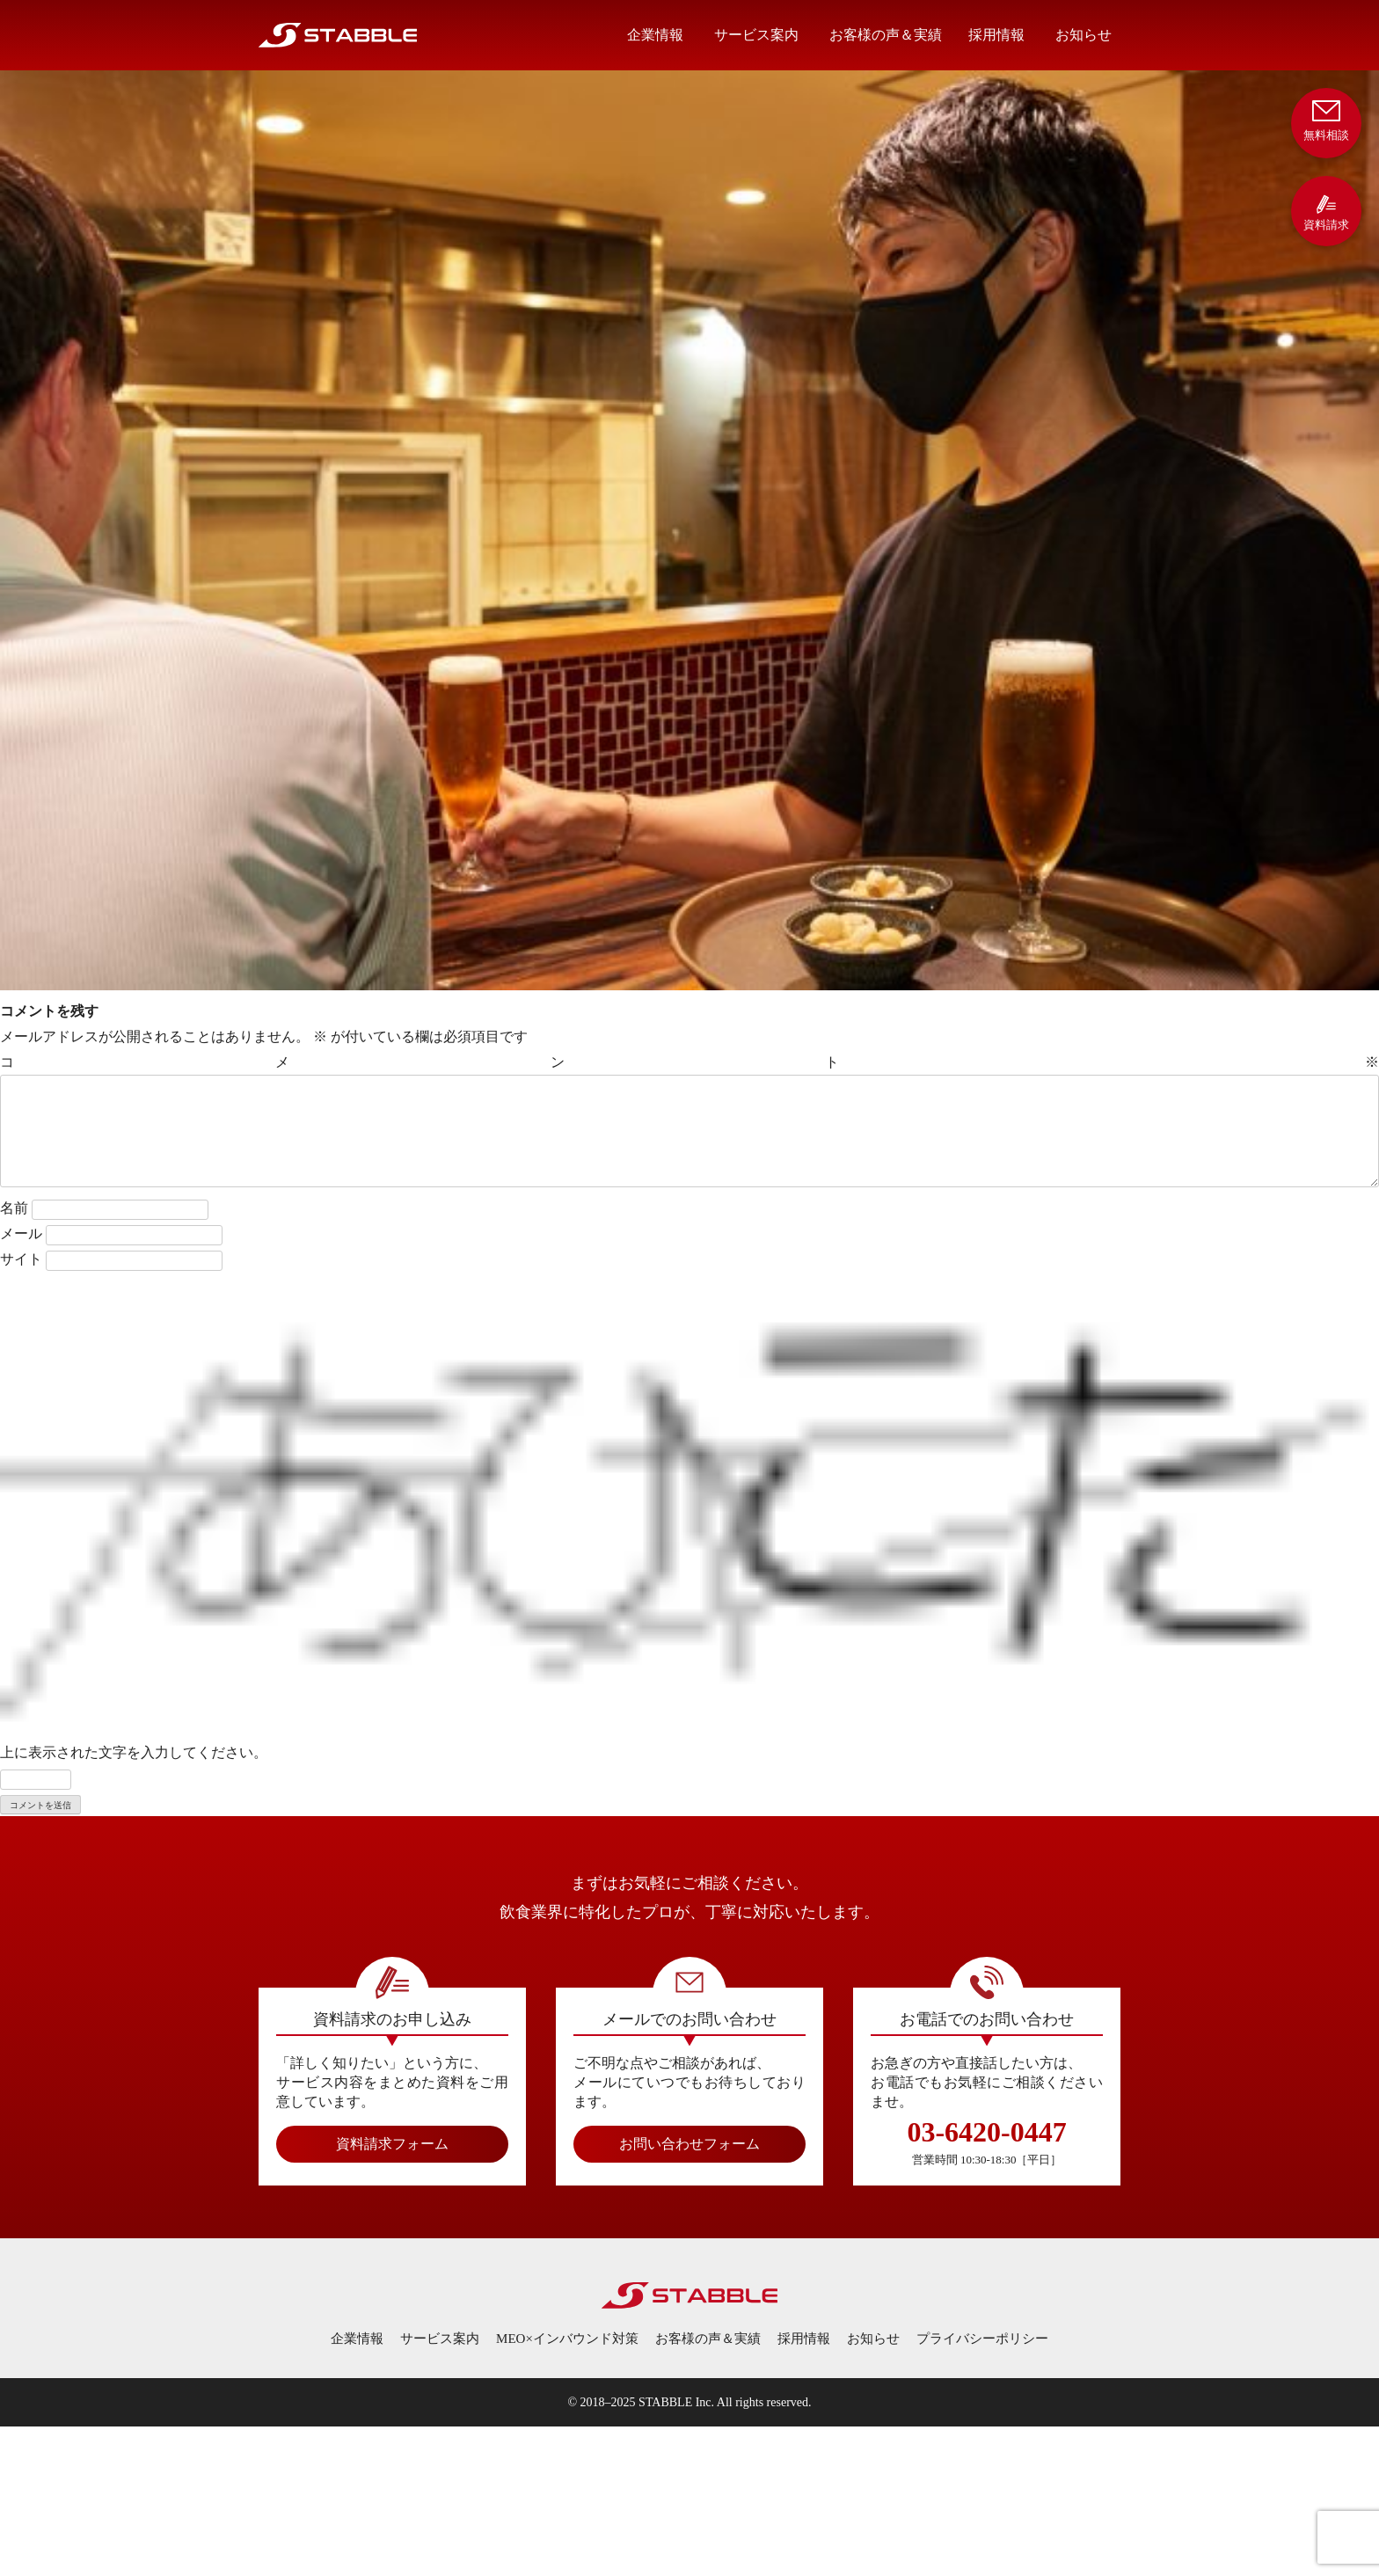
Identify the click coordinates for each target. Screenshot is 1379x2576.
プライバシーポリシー (982, 2339)
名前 (14, 1207)
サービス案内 (756, 34)
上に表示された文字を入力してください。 (133, 1752)
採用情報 (996, 34)
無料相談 (1326, 119)
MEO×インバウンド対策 (567, 2339)
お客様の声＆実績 (885, 34)
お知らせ (1083, 34)
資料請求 (1326, 212)
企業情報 (655, 34)
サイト (21, 1259)
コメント (689, 1061)
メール (21, 1233)
